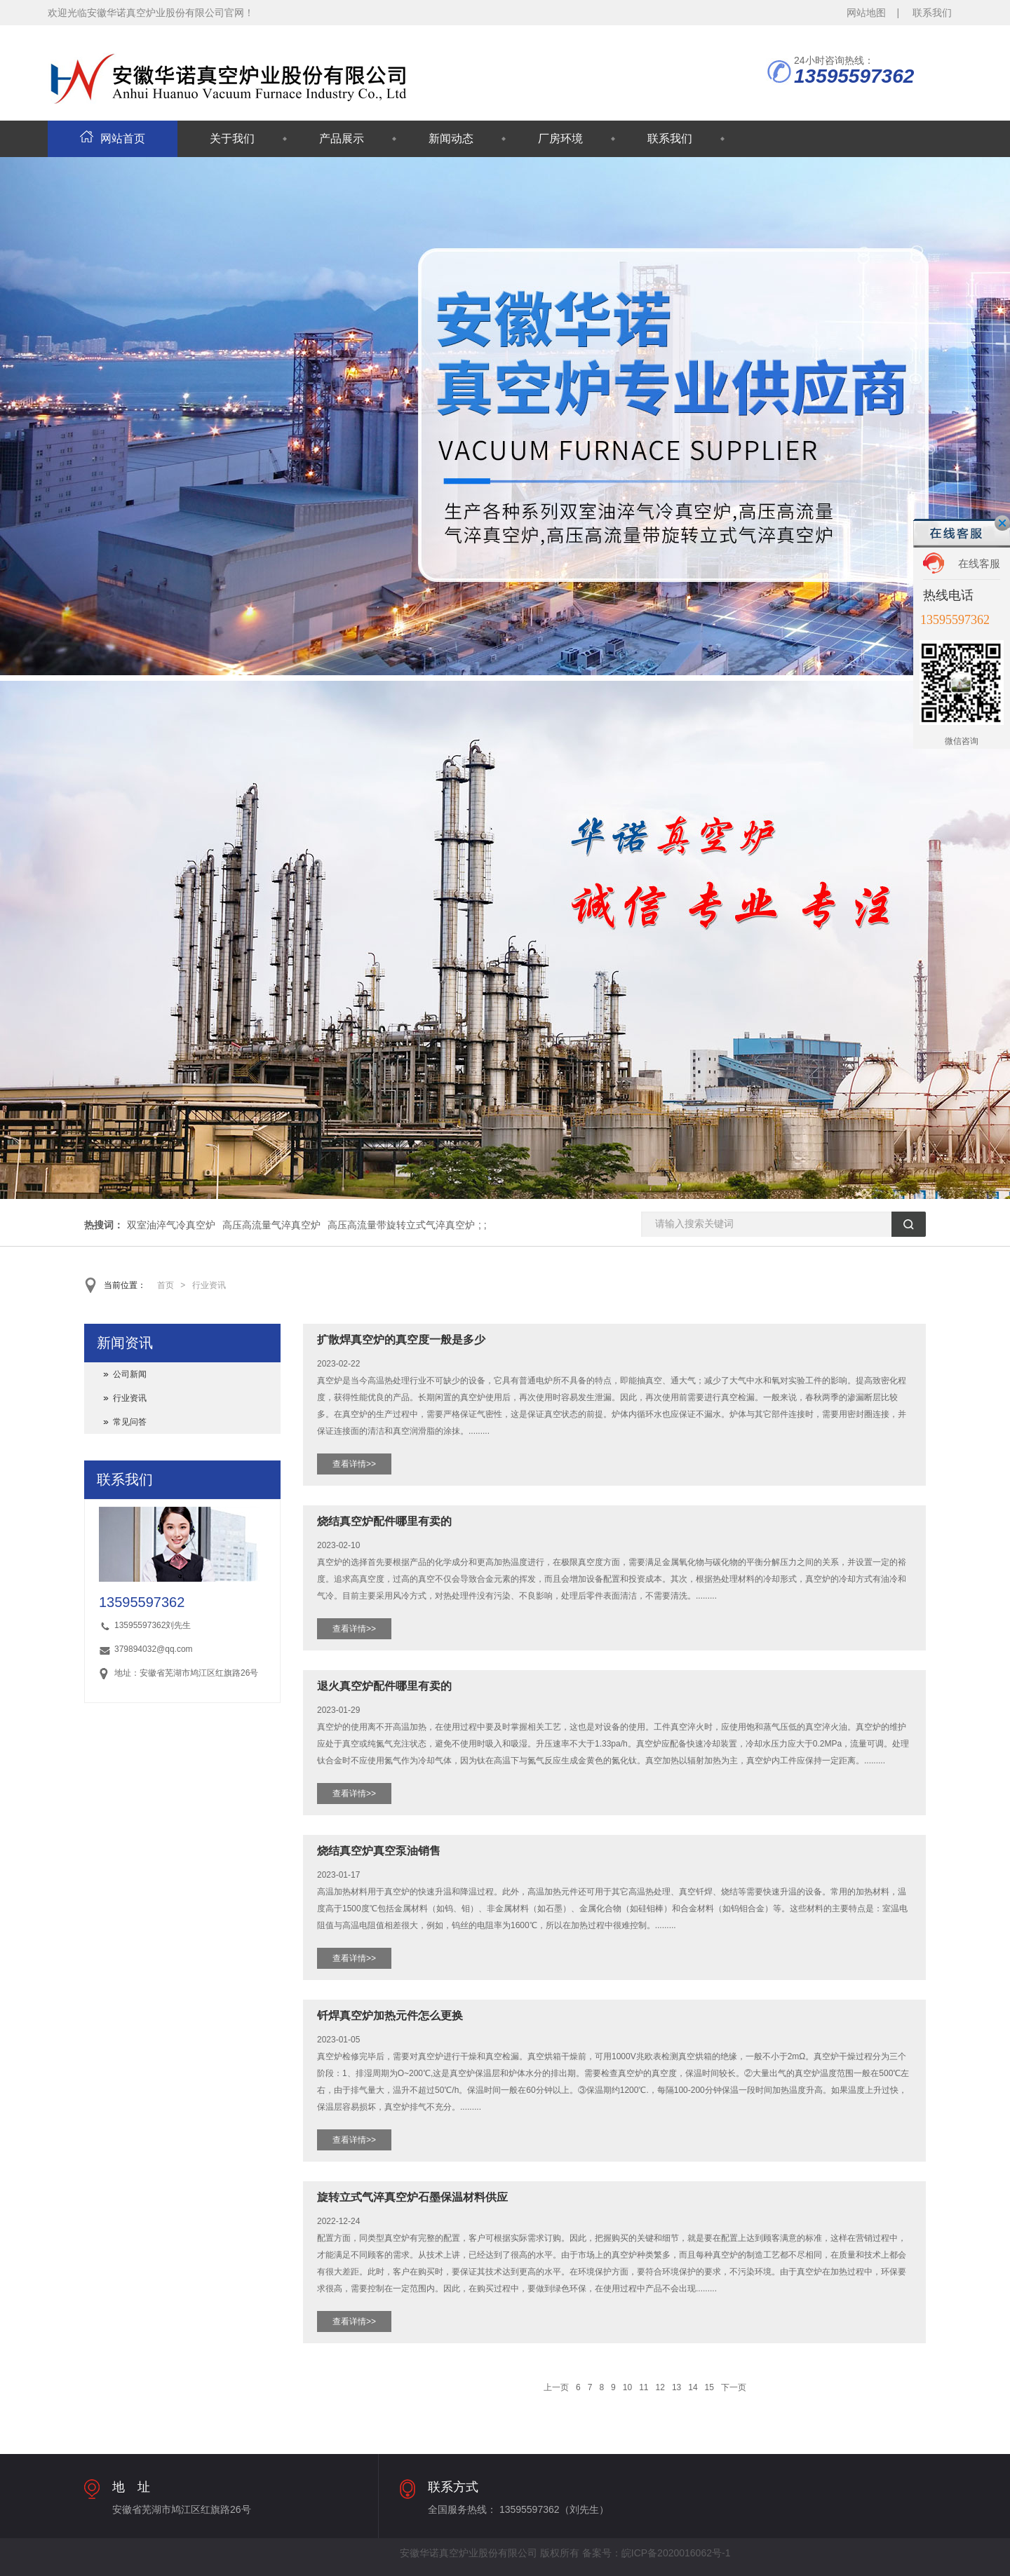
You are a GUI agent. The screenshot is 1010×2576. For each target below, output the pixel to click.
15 (709, 2387)
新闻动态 (451, 138)
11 (643, 2387)
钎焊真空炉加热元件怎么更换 (390, 2015)
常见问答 (130, 1422)
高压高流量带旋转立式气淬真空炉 (401, 1225)
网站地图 (866, 12)
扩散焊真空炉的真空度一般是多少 (401, 1339)
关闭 (1002, 523)
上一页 (556, 2387)
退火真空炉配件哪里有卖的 (384, 1686)
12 (660, 2387)
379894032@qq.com (153, 1649)
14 (692, 2387)
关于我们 (232, 138)
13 (676, 2387)
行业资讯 (209, 1285)
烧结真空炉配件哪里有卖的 (384, 1521)
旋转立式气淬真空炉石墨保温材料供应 (412, 2197)
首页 (165, 1285)
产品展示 (341, 138)
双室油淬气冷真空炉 (171, 1225)
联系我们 (932, 12)
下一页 (733, 2387)
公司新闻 (130, 1374)
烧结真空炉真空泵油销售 (378, 1851)
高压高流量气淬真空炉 (271, 1225)
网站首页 (112, 138)
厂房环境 (560, 138)
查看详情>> (354, 1464)
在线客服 (979, 563)
